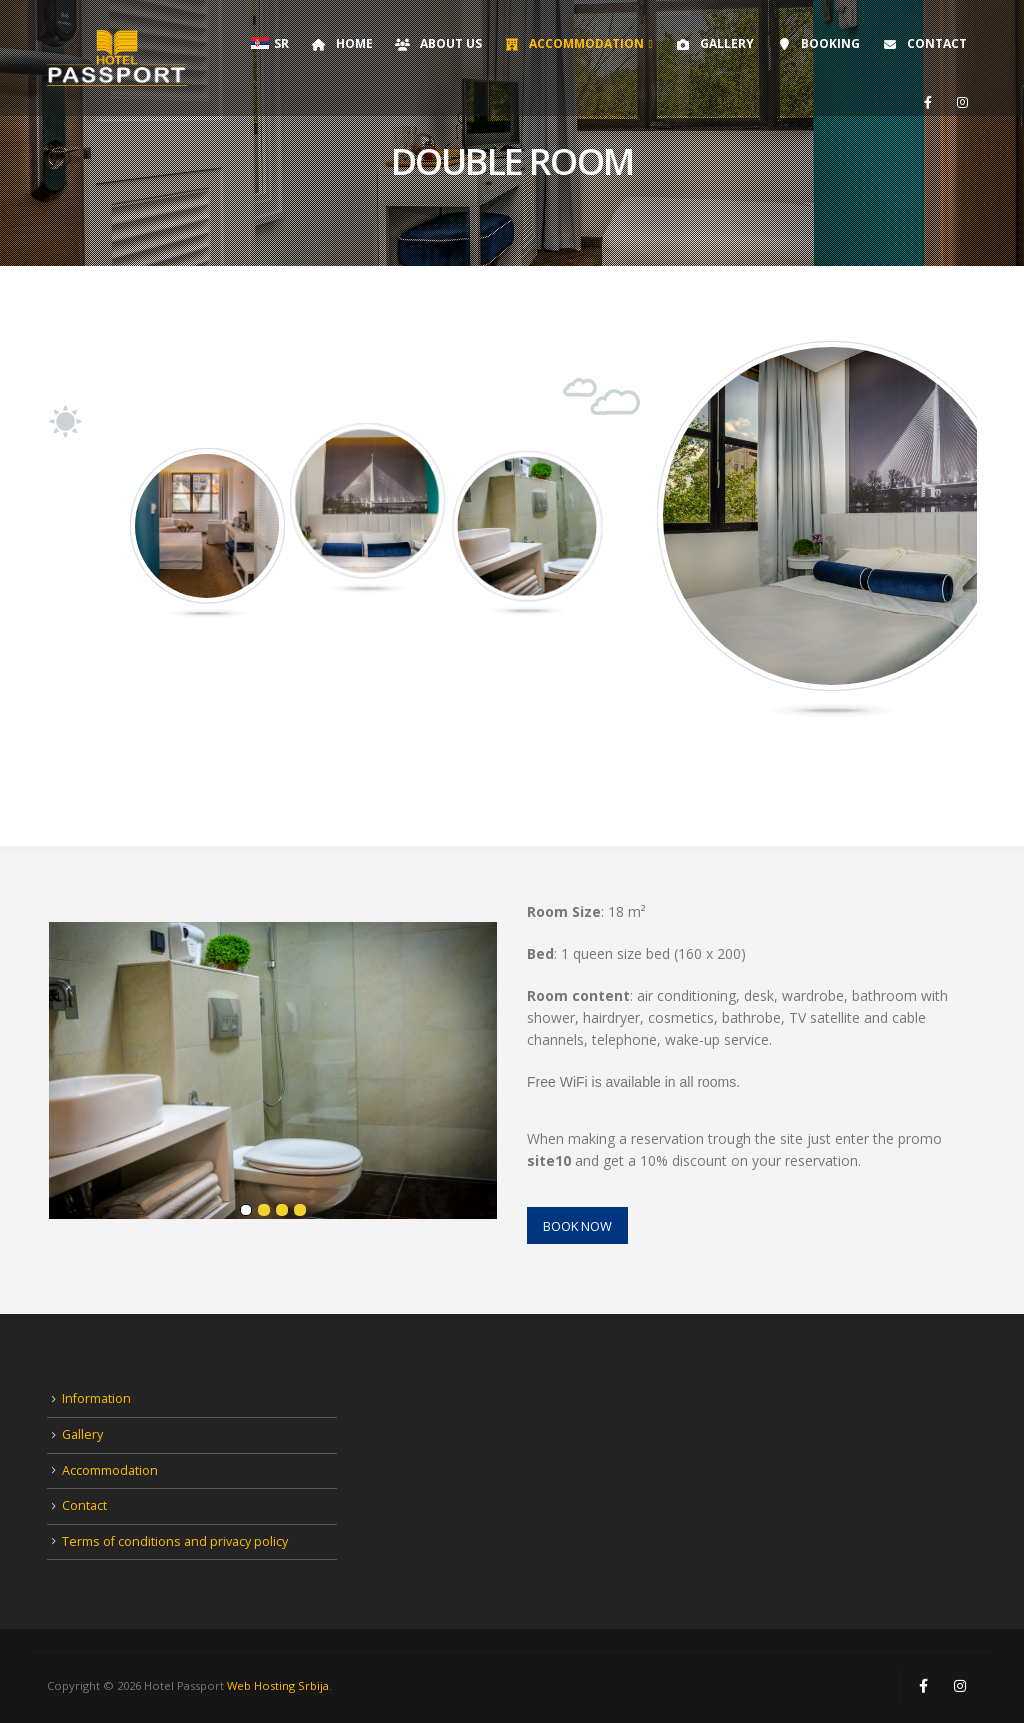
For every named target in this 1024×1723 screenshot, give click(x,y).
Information (96, 1398)
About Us (438, 43)
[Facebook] (928, 102)
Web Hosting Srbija (278, 1685)
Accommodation (573, 43)
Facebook (923, 1686)
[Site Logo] (117, 58)
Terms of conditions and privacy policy (175, 1541)
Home (341, 43)
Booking (817, 43)
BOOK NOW (577, 1226)
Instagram (960, 1686)
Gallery (714, 43)
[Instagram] (962, 102)
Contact (924, 43)
